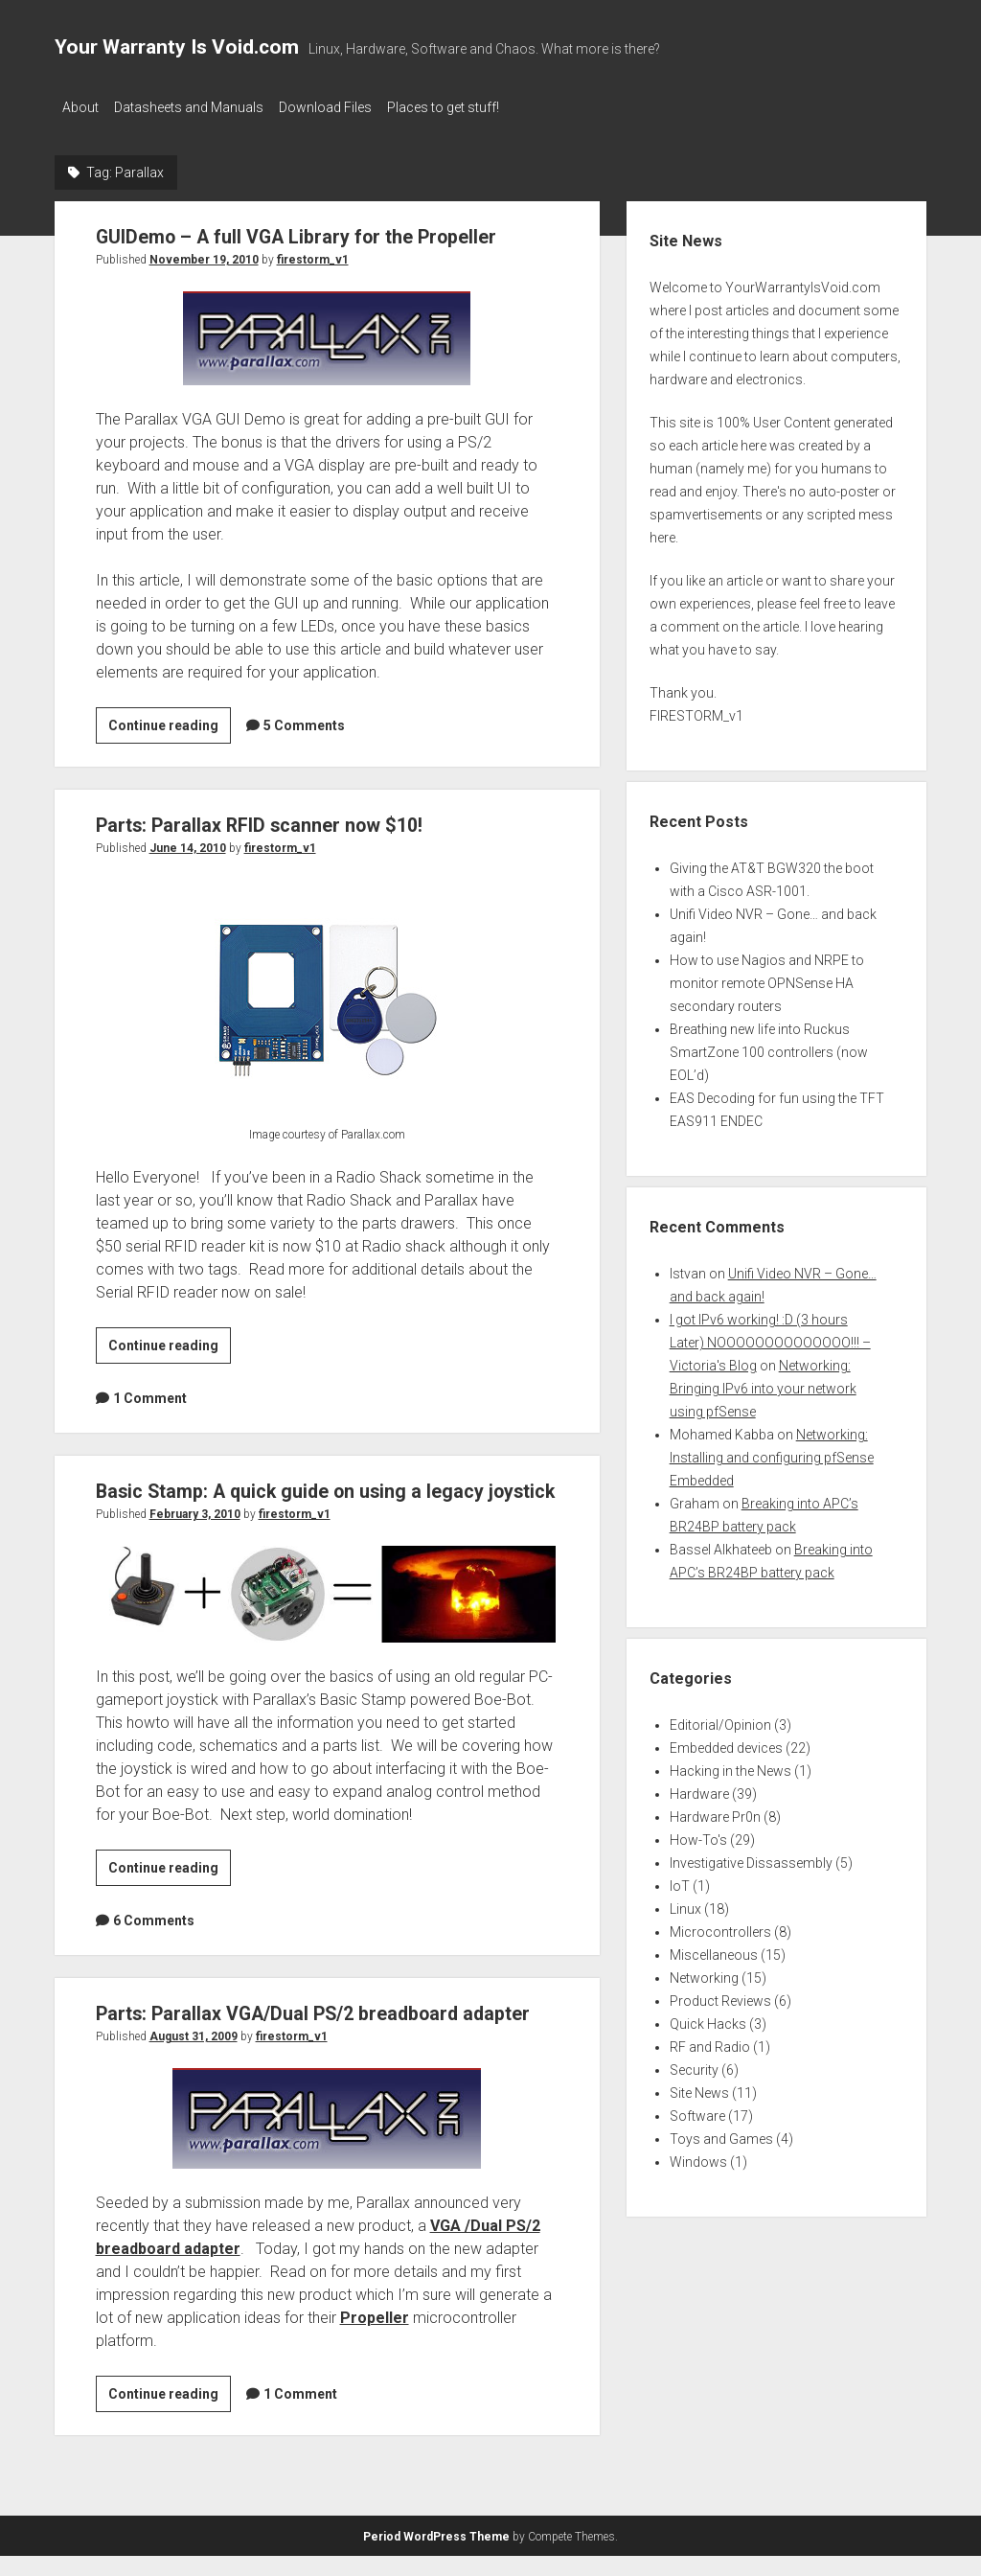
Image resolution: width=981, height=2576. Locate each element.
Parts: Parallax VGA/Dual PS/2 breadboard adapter (326, 2034)
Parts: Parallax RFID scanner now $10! (268, 819)
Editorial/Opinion (720, 1719)
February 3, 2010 (194, 1535)
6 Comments (153, 1941)
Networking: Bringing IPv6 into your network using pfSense (763, 1383)
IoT (680, 1880)
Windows (698, 2156)
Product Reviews (720, 1995)
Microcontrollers (720, 1926)
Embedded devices (726, 1742)
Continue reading (169, 722)
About (80, 107)
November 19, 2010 (204, 254)
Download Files (344, 107)
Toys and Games (721, 2133)
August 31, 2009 (193, 2057)
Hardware (699, 1788)
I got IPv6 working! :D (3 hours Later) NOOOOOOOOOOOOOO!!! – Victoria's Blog (770, 1337)
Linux (685, 1903)
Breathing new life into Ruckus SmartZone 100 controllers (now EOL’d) (769, 1046)
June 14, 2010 (187, 842)
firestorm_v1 (313, 254)
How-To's (698, 1834)
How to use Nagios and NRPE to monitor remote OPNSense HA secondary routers (767, 977)
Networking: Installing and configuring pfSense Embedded (772, 1452)
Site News (699, 2087)
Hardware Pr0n (715, 1811)
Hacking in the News (730, 1765)
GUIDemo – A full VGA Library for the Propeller (309, 230)
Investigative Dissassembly (751, 1857)
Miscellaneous (714, 1949)
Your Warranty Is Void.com (177, 46)
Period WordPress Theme (436, 2557)
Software (697, 2110)
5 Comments (304, 719)
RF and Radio (710, 2041)
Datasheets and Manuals (198, 107)
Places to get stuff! (472, 107)
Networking (704, 1972)
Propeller (374, 2339)
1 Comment (150, 1392)
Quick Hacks (708, 2018)
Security (694, 2064)
